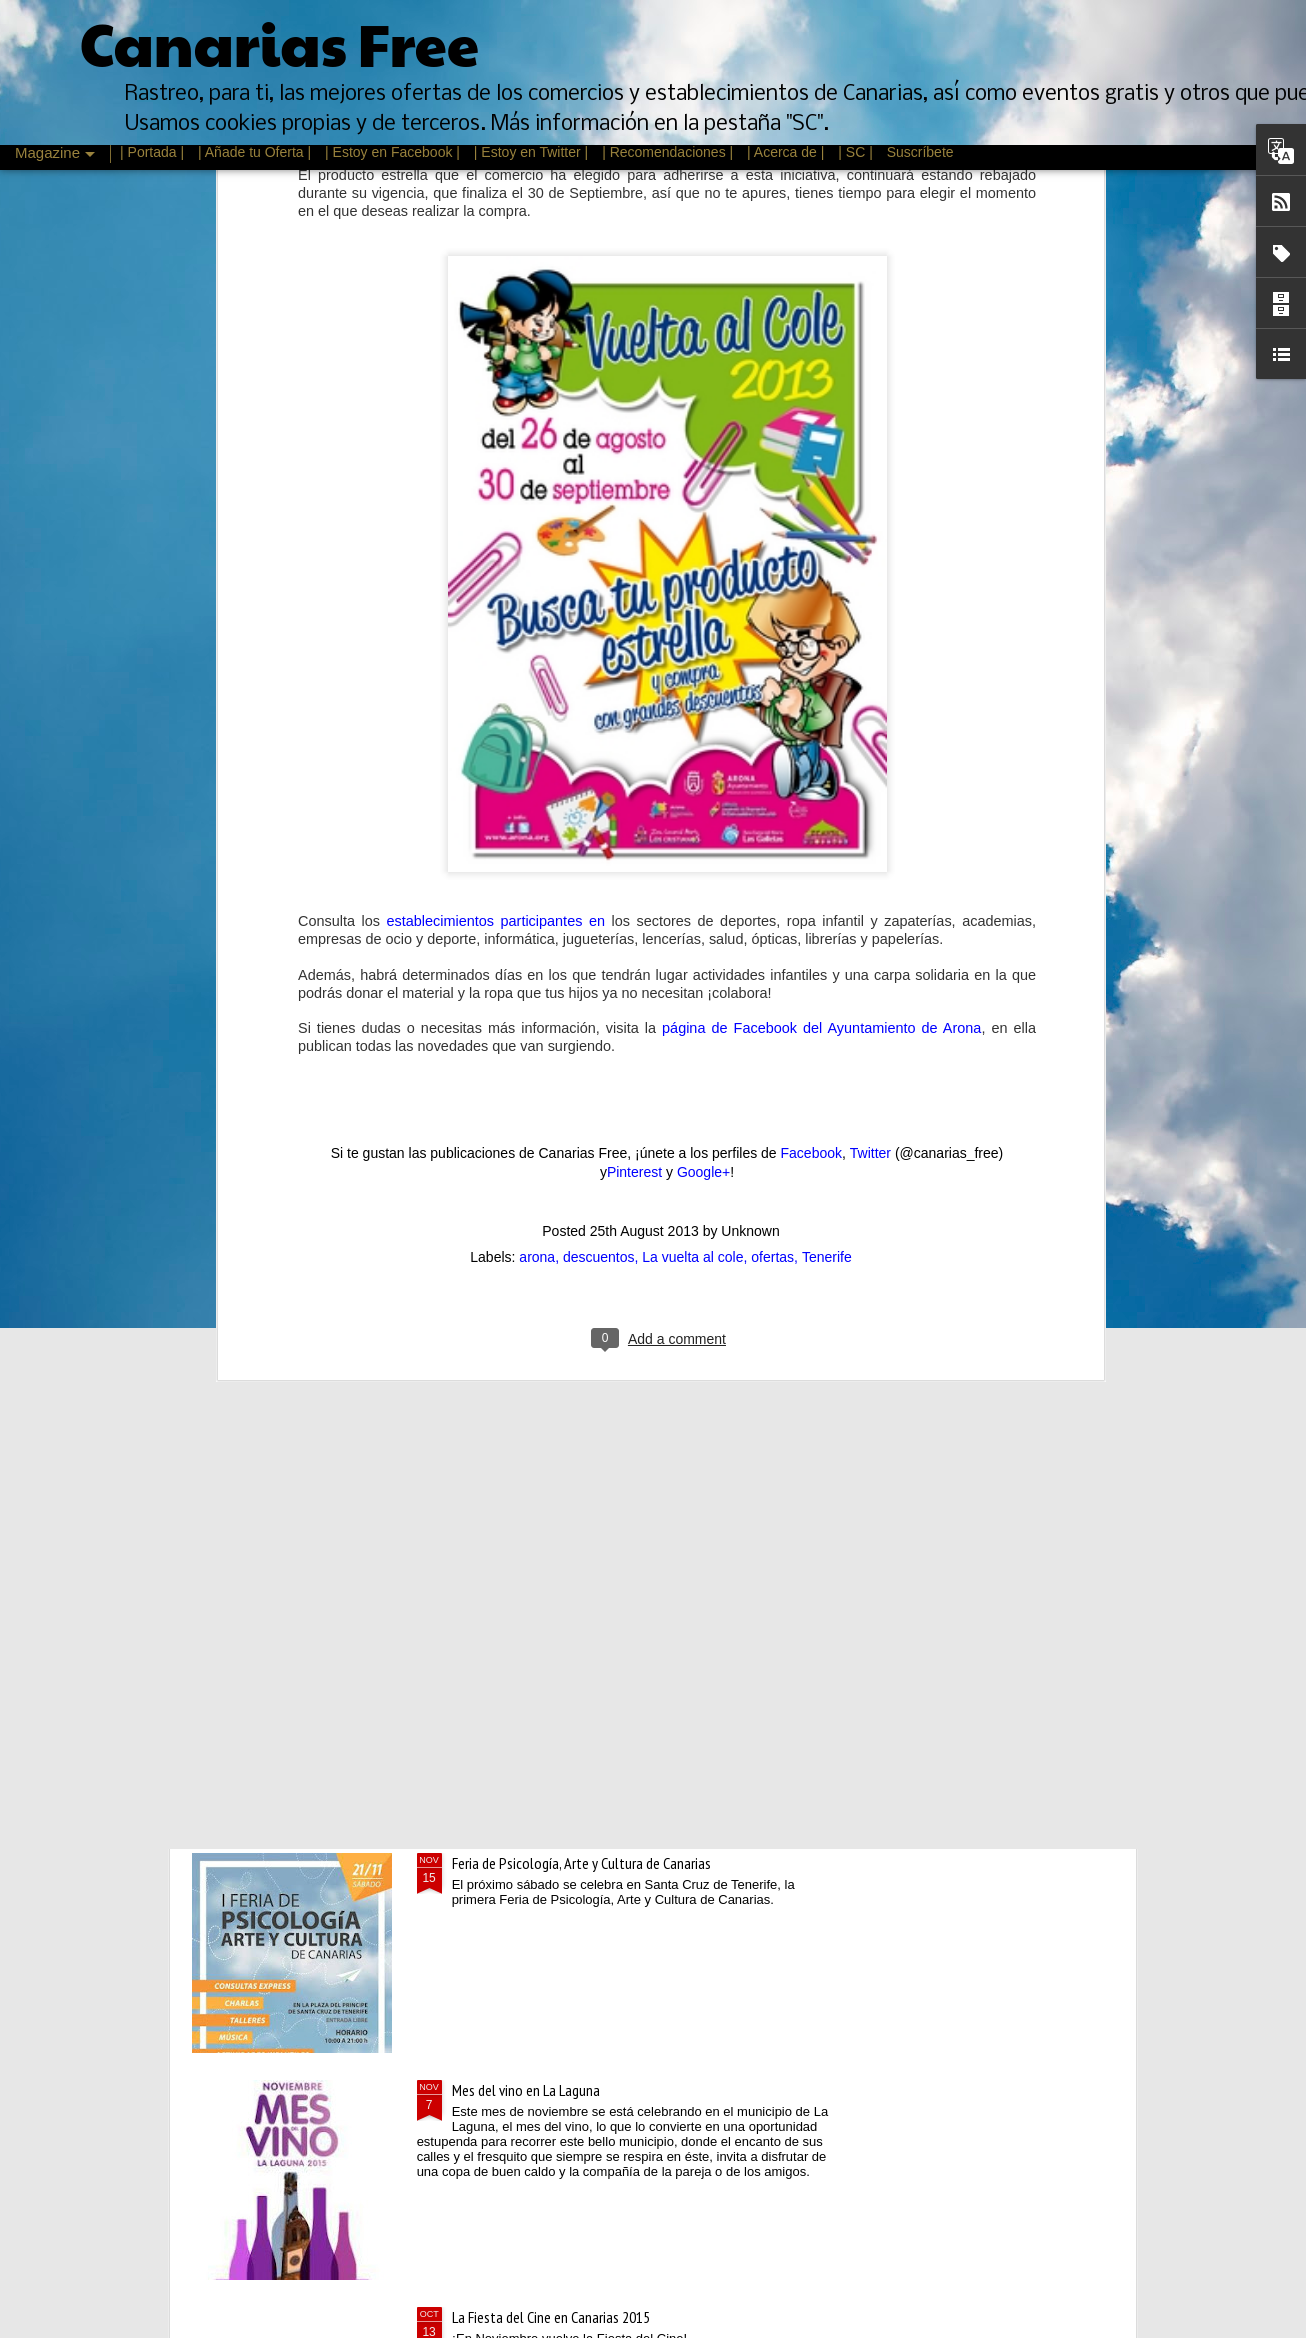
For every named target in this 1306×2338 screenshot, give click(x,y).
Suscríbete (920, 152)
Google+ (703, 755)
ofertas (772, 840)
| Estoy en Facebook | (392, 152)
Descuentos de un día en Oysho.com (555, 1409)
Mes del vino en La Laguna (526, 2090)
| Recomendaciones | (667, 152)
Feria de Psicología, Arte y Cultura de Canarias (581, 1863)
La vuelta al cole (692, 840)
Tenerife (827, 840)
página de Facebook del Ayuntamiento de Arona (821, 610)
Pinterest (634, 755)
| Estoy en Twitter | (531, 152)
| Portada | (152, 152)
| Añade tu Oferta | (254, 152)
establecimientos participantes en (495, 504)
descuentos (599, 840)
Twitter (870, 735)
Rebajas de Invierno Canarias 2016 (547, 1636)
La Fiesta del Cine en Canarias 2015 (551, 2317)
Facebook (811, 735)
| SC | (857, 152)
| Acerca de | (785, 152)
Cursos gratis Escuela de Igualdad (547, 1182)
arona (537, 840)
